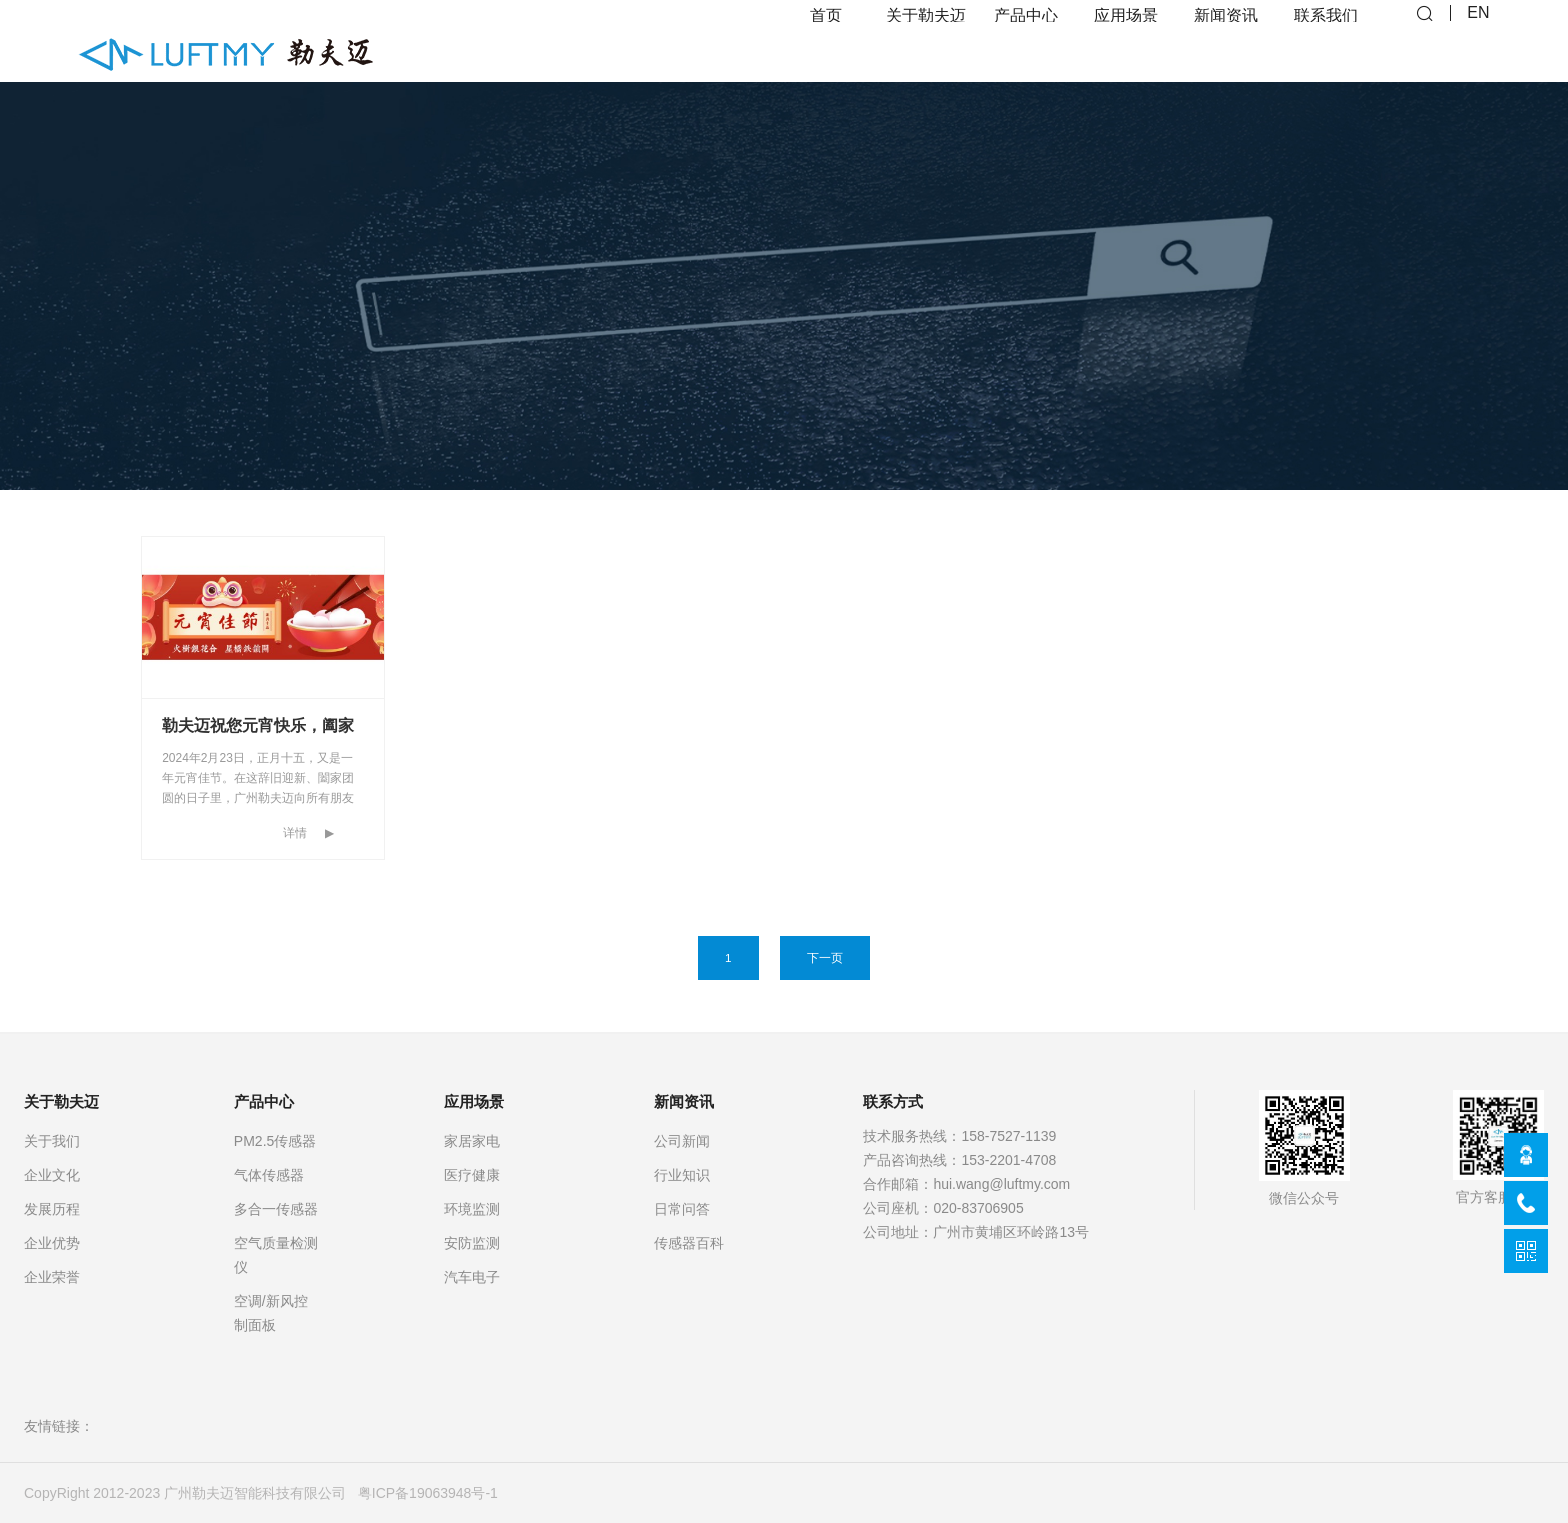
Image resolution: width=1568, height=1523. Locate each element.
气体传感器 (269, 1175)
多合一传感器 (276, 1209)
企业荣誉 (52, 1277)
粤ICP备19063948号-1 (428, 1493)
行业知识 (682, 1175)
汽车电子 (472, 1277)
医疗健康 (472, 1175)
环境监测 (472, 1209)
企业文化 (52, 1175)
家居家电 (472, 1141)
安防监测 (472, 1243)
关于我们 (52, 1141)
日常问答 (682, 1209)
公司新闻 (682, 1141)
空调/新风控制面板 (271, 1313)
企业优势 (52, 1243)
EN (1478, 40)
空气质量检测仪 (276, 1255)
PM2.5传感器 (275, 1141)
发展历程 (52, 1209)
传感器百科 (689, 1243)
